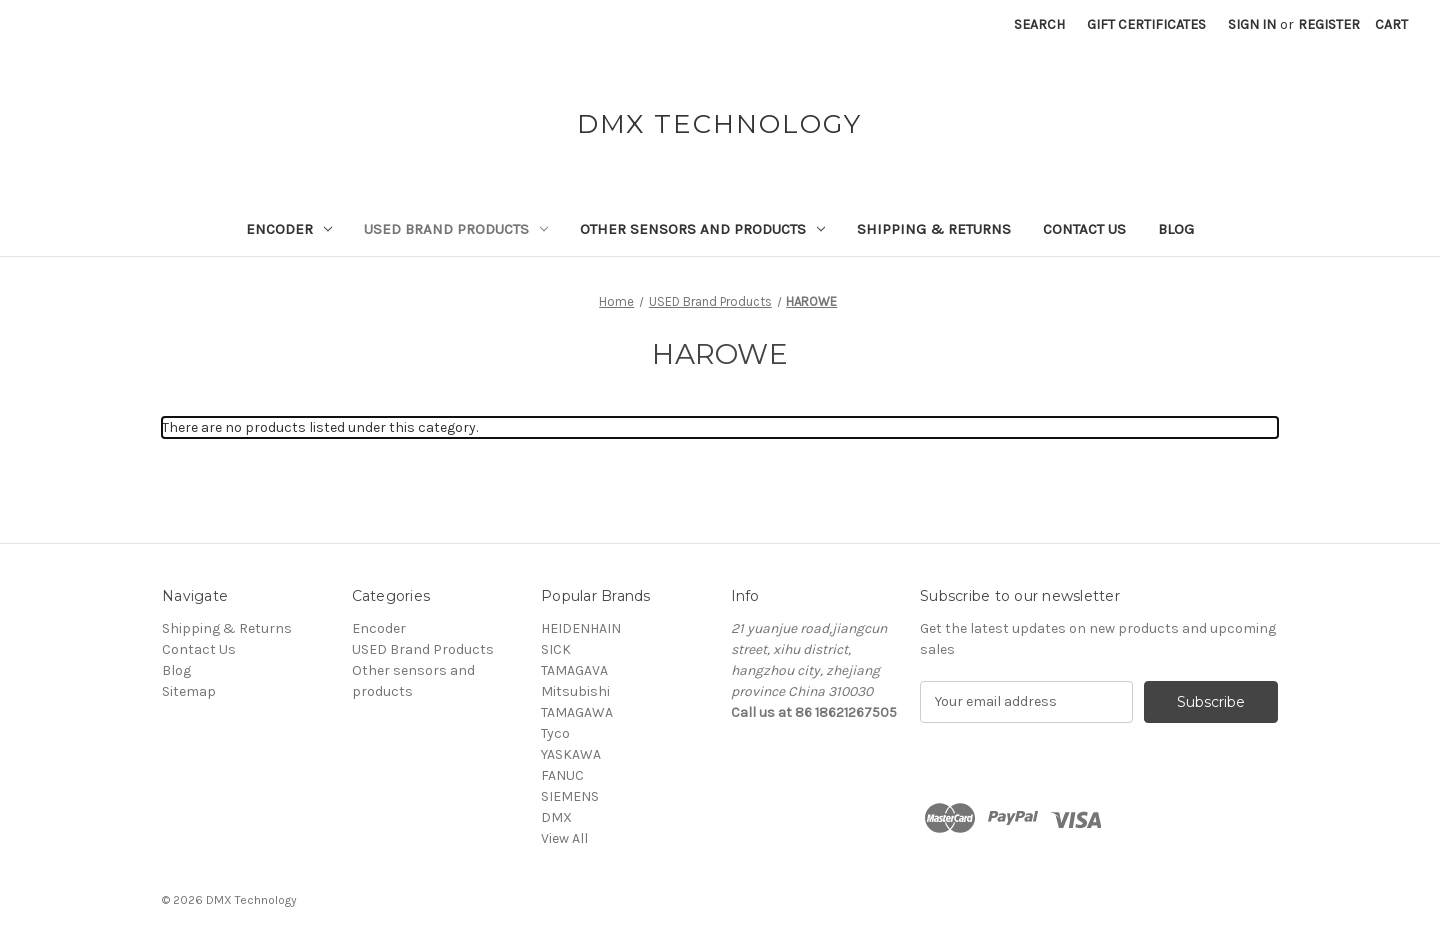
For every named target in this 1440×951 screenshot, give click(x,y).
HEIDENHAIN (581, 628)
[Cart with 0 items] (1391, 24)
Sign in (1252, 24)
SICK (556, 649)
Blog (1176, 229)
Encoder (289, 229)
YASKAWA (571, 754)
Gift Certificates (1146, 24)
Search (1039, 24)
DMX (556, 817)
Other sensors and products (702, 229)
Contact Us (1084, 229)
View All (564, 838)
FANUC (562, 775)
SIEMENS (570, 796)
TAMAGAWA (577, 712)
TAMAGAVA (574, 670)
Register (1329, 24)
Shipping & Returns (934, 229)
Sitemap (189, 691)
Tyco (555, 733)
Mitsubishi (575, 691)
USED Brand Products (456, 229)
